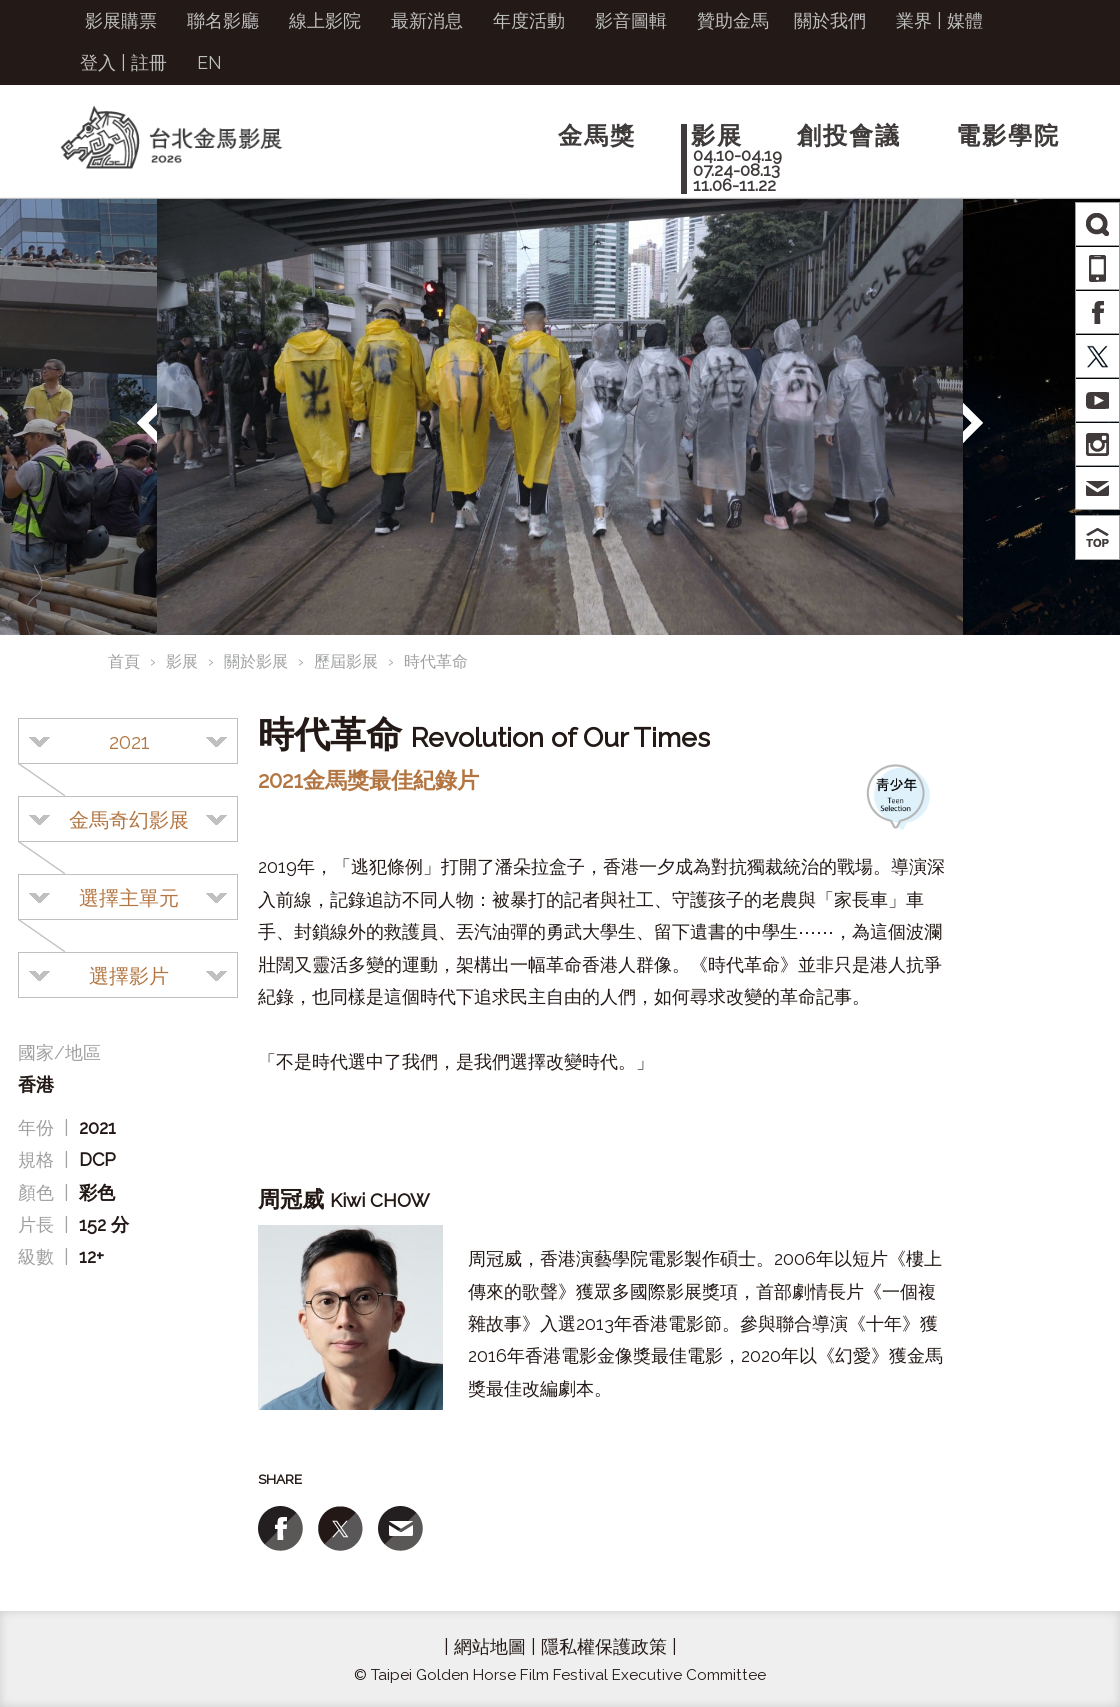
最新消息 (427, 20)
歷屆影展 (346, 661)
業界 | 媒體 (939, 20)
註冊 (149, 62)
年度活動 (529, 20)
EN (209, 62)
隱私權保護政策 (604, 1646)
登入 (98, 62)
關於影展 (256, 661)
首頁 (124, 661)
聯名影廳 (223, 20)
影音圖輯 (631, 20)
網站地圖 (490, 1646)
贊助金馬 (733, 20)
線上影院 (325, 20)
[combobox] (128, 741)
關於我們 (830, 20)
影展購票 (121, 20)
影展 (182, 661)
